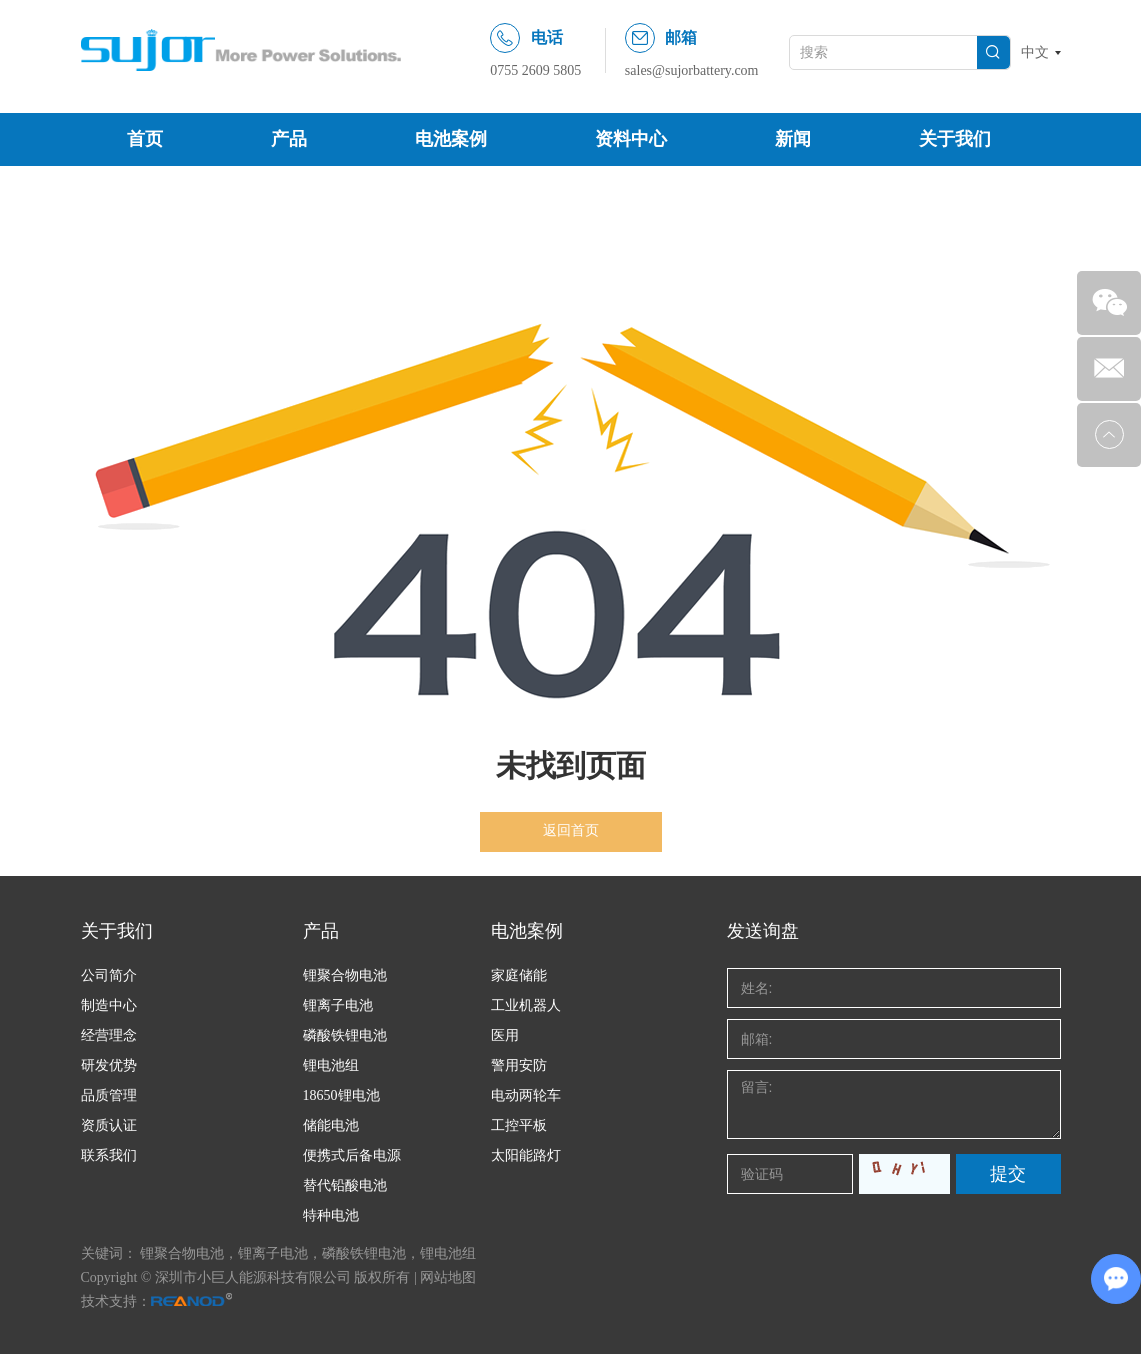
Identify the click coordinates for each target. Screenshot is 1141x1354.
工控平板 (519, 1125)
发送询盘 (763, 931)
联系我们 (109, 1155)
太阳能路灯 (526, 1155)
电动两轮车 (526, 1095)
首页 (145, 139)
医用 (505, 1035)
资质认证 (109, 1125)
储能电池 (331, 1125)
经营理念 (109, 1035)
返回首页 (571, 830)
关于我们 (955, 139)
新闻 (793, 139)
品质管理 (109, 1095)
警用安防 (519, 1065)
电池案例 (451, 139)
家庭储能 (519, 975)
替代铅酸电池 (345, 1185)
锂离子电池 (338, 1005)
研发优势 (109, 1065)
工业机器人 (526, 1005)
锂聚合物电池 (345, 975)
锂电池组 (331, 1065)
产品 (289, 139)
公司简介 (109, 975)
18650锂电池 (341, 1095)
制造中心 (109, 1005)
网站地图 (448, 1277)
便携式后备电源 (352, 1155)
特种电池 (331, 1215)
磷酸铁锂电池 (345, 1035)
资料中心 (631, 139)
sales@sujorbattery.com (692, 70)
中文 (1035, 52)
